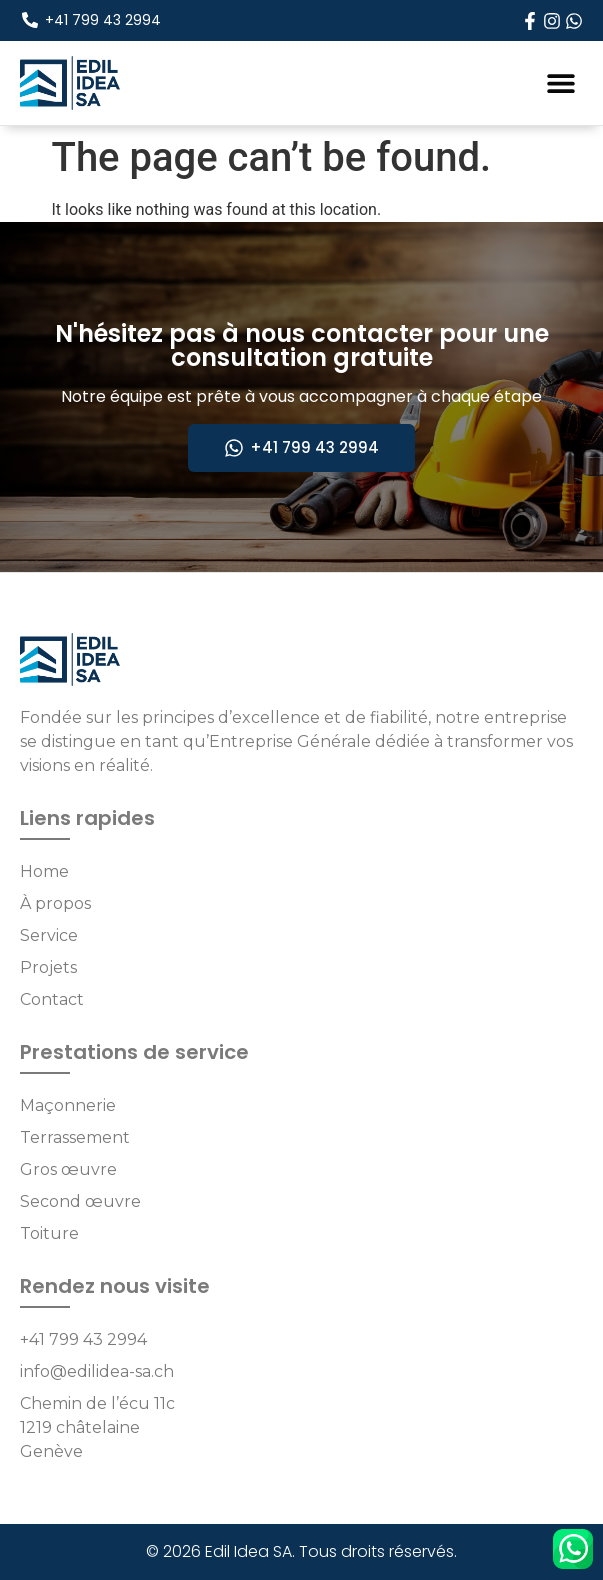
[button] (560, 82)
